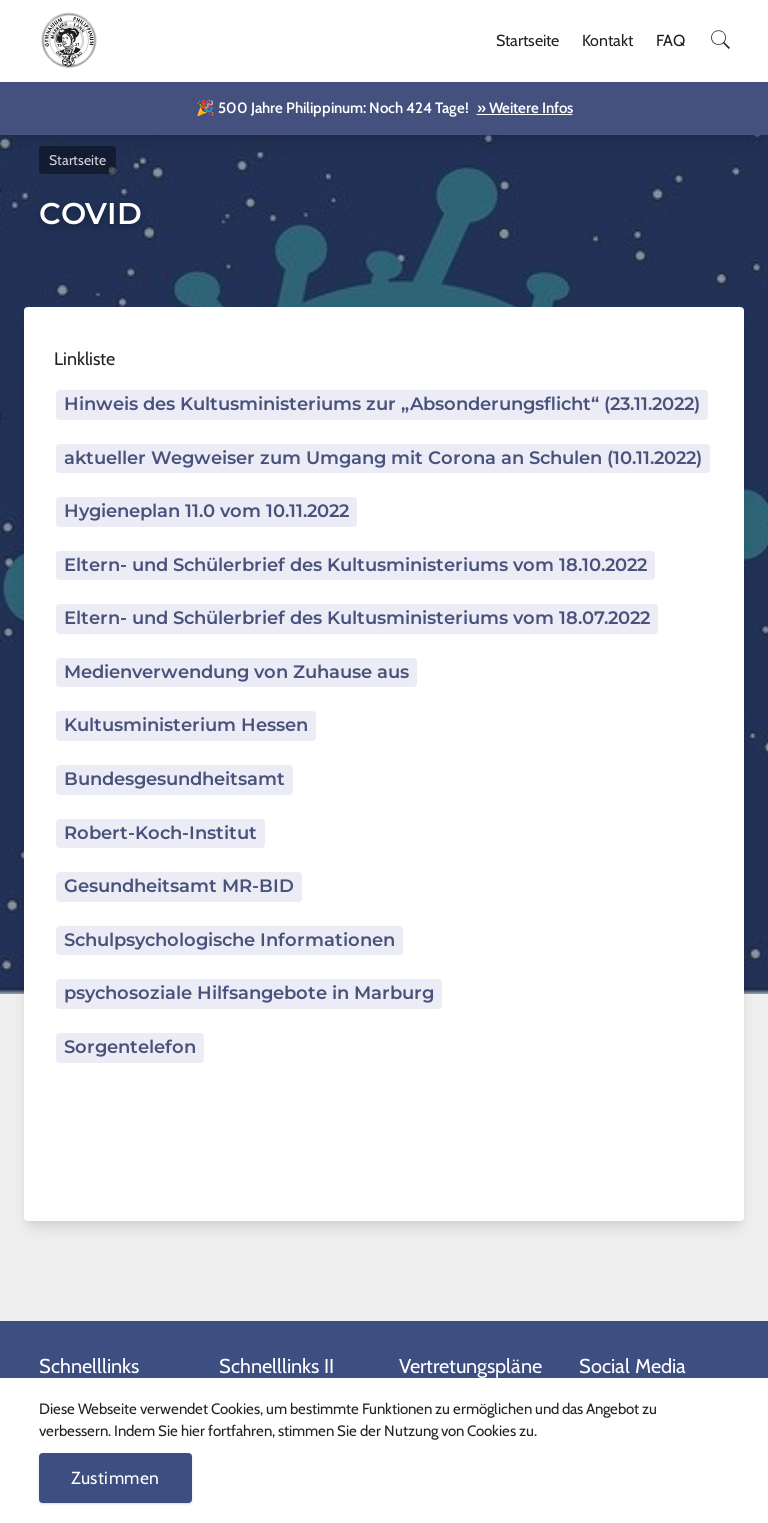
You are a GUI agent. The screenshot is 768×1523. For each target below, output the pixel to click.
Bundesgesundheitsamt (174, 779)
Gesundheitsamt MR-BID (179, 886)
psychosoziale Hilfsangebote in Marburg (249, 993)
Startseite (527, 40)
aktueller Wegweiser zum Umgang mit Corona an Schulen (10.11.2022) (383, 458)
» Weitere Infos (525, 108)
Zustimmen (115, 1477)
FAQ (670, 40)
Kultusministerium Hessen (186, 725)
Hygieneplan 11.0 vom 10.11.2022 (206, 511)
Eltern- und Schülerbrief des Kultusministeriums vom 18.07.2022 (357, 618)
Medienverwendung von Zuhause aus (236, 672)
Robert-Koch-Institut (160, 833)
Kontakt (607, 40)
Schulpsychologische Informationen (229, 940)
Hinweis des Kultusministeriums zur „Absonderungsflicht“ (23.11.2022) (382, 404)
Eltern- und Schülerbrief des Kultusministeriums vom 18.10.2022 (355, 565)
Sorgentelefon (130, 1047)
